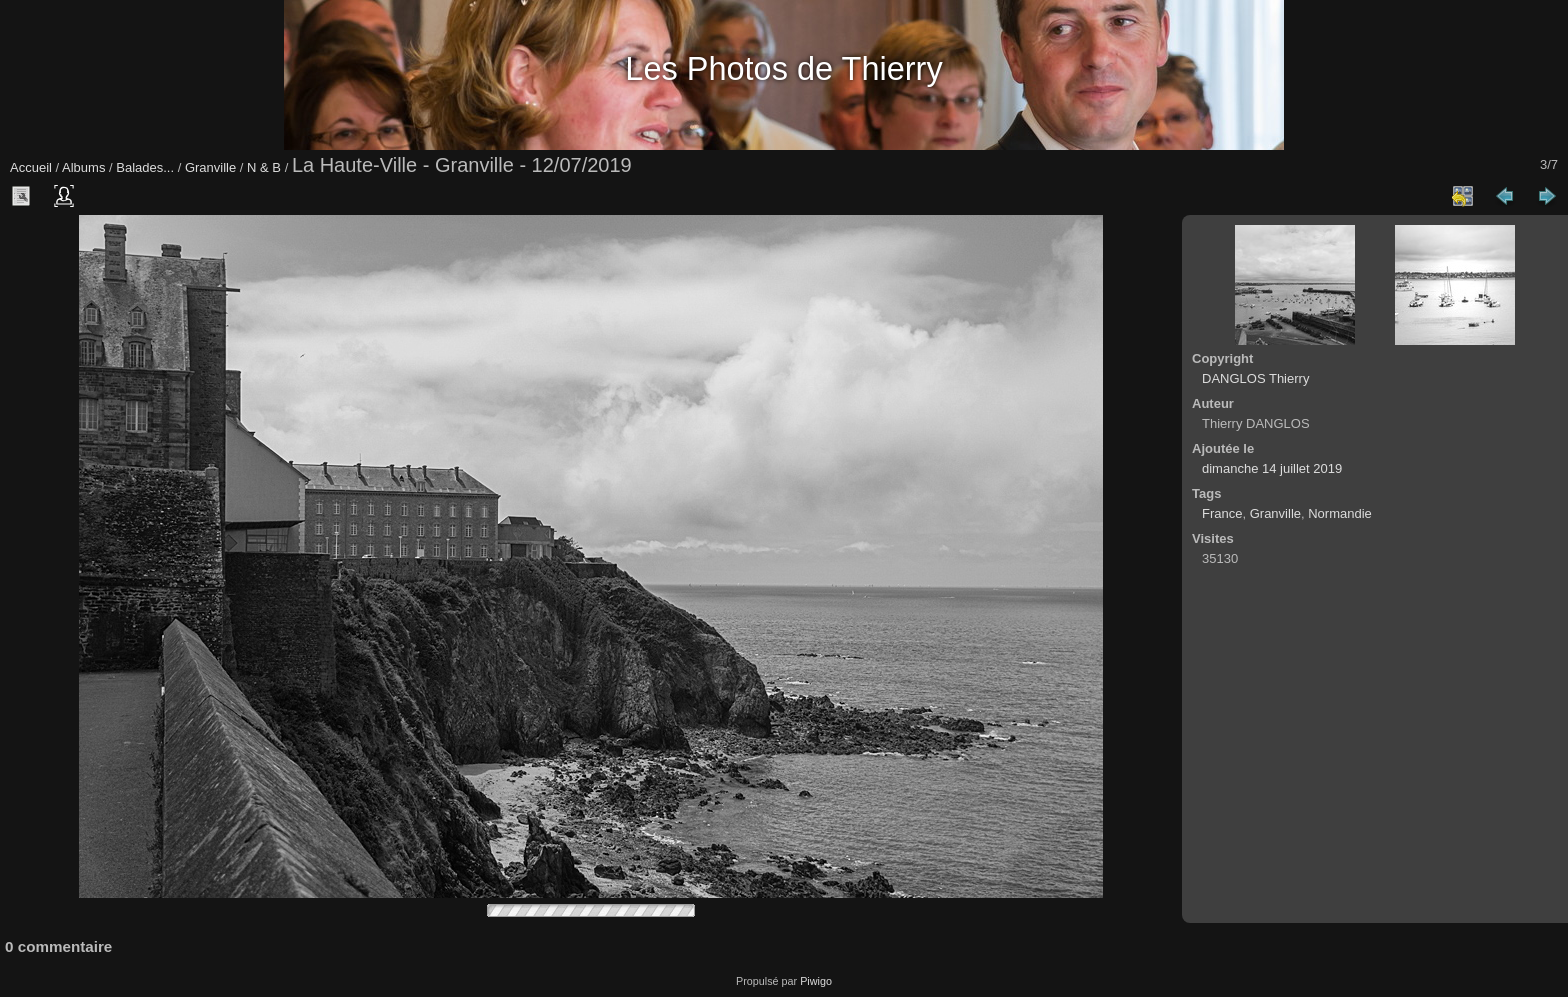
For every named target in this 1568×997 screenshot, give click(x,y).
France (1222, 513)
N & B (264, 167)
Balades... (145, 167)
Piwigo (816, 981)
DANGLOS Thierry (1255, 378)
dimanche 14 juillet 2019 (1272, 468)
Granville (210, 167)
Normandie (1340, 513)
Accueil (31, 167)
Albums (83, 167)
